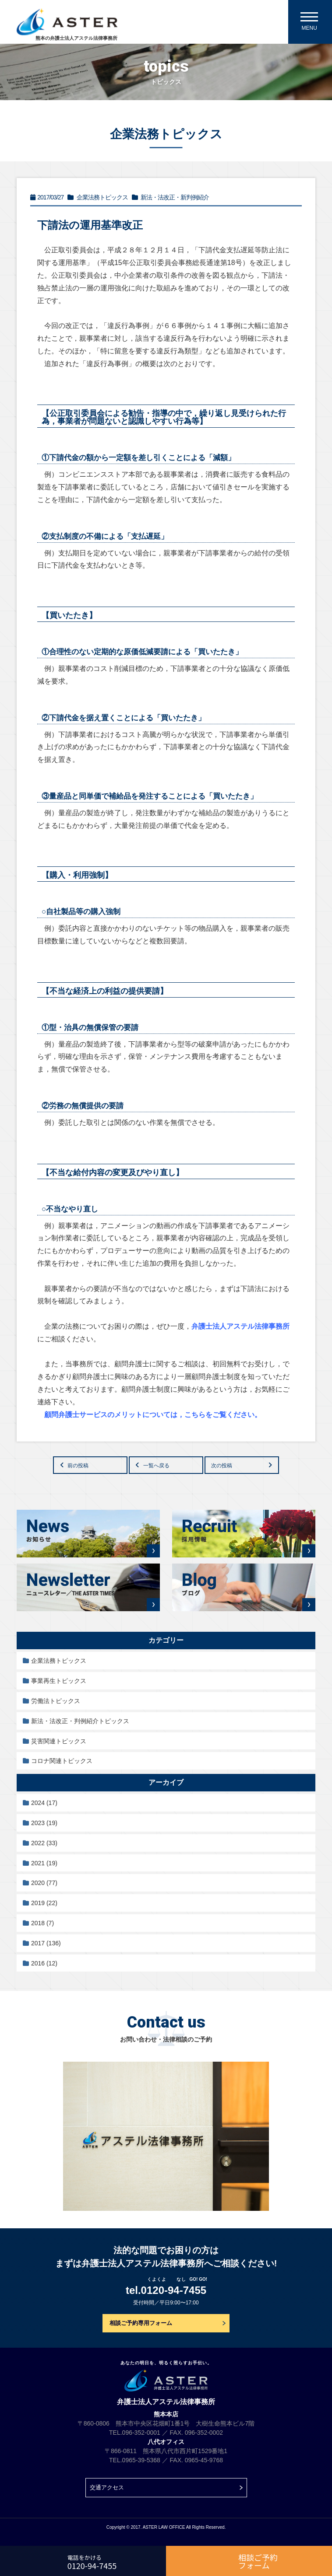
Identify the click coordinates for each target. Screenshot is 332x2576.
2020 (44, 1882)
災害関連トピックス (58, 1741)
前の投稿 (77, 1466)
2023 (44, 1822)
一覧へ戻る (156, 1466)
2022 (44, 1843)
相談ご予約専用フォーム (140, 2323)
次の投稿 (221, 1466)
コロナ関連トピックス (61, 1760)
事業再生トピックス (58, 1680)
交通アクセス (107, 2487)
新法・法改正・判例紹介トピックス (80, 1720)
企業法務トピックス (58, 1660)
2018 (42, 1923)
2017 (46, 1943)
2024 (44, 1802)
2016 (44, 1963)
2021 (44, 1863)
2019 (44, 1902)
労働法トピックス (55, 1700)
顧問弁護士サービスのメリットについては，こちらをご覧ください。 (152, 1414)
